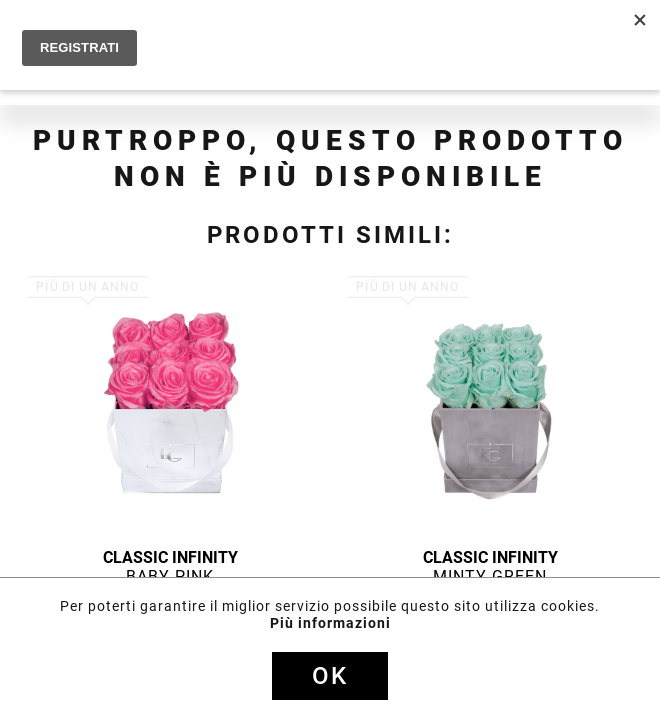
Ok (330, 676)
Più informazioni (330, 623)
